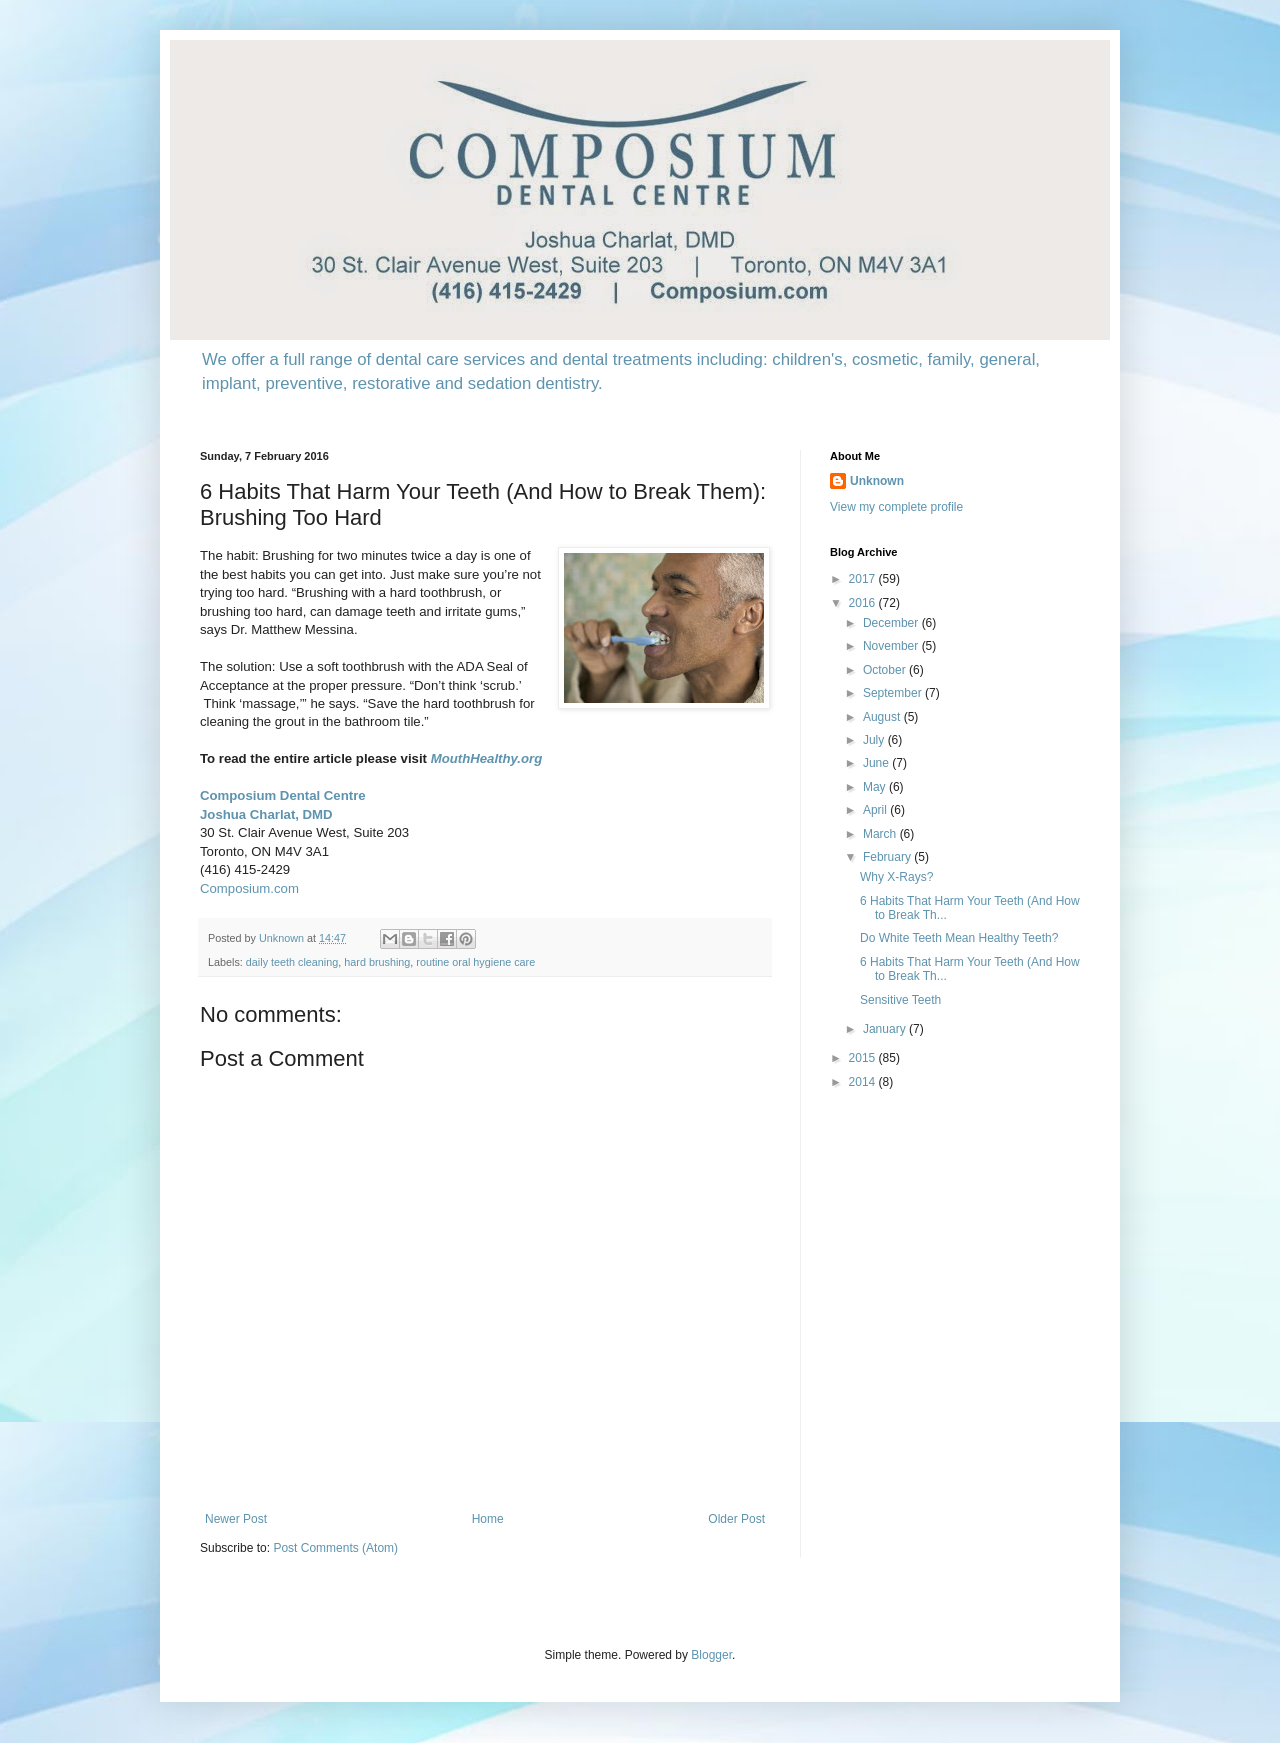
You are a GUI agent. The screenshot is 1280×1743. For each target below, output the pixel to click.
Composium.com (249, 888)
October (886, 670)
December (892, 623)
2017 (864, 579)
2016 (864, 603)
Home (488, 1519)
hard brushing (377, 962)
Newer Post (236, 1519)
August (883, 717)
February (888, 857)
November (892, 646)
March (881, 834)
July (875, 740)
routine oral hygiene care (475, 962)
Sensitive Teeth (900, 1000)
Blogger (711, 1655)
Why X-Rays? (896, 877)
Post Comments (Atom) (335, 1548)
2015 (864, 1058)
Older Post (736, 1519)
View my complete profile (896, 507)
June (877, 763)
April (876, 810)
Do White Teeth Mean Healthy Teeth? (959, 938)
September (894, 693)
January (886, 1029)
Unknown (877, 481)
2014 (864, 1082)
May (876, 787)
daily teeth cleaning (292, 962)
